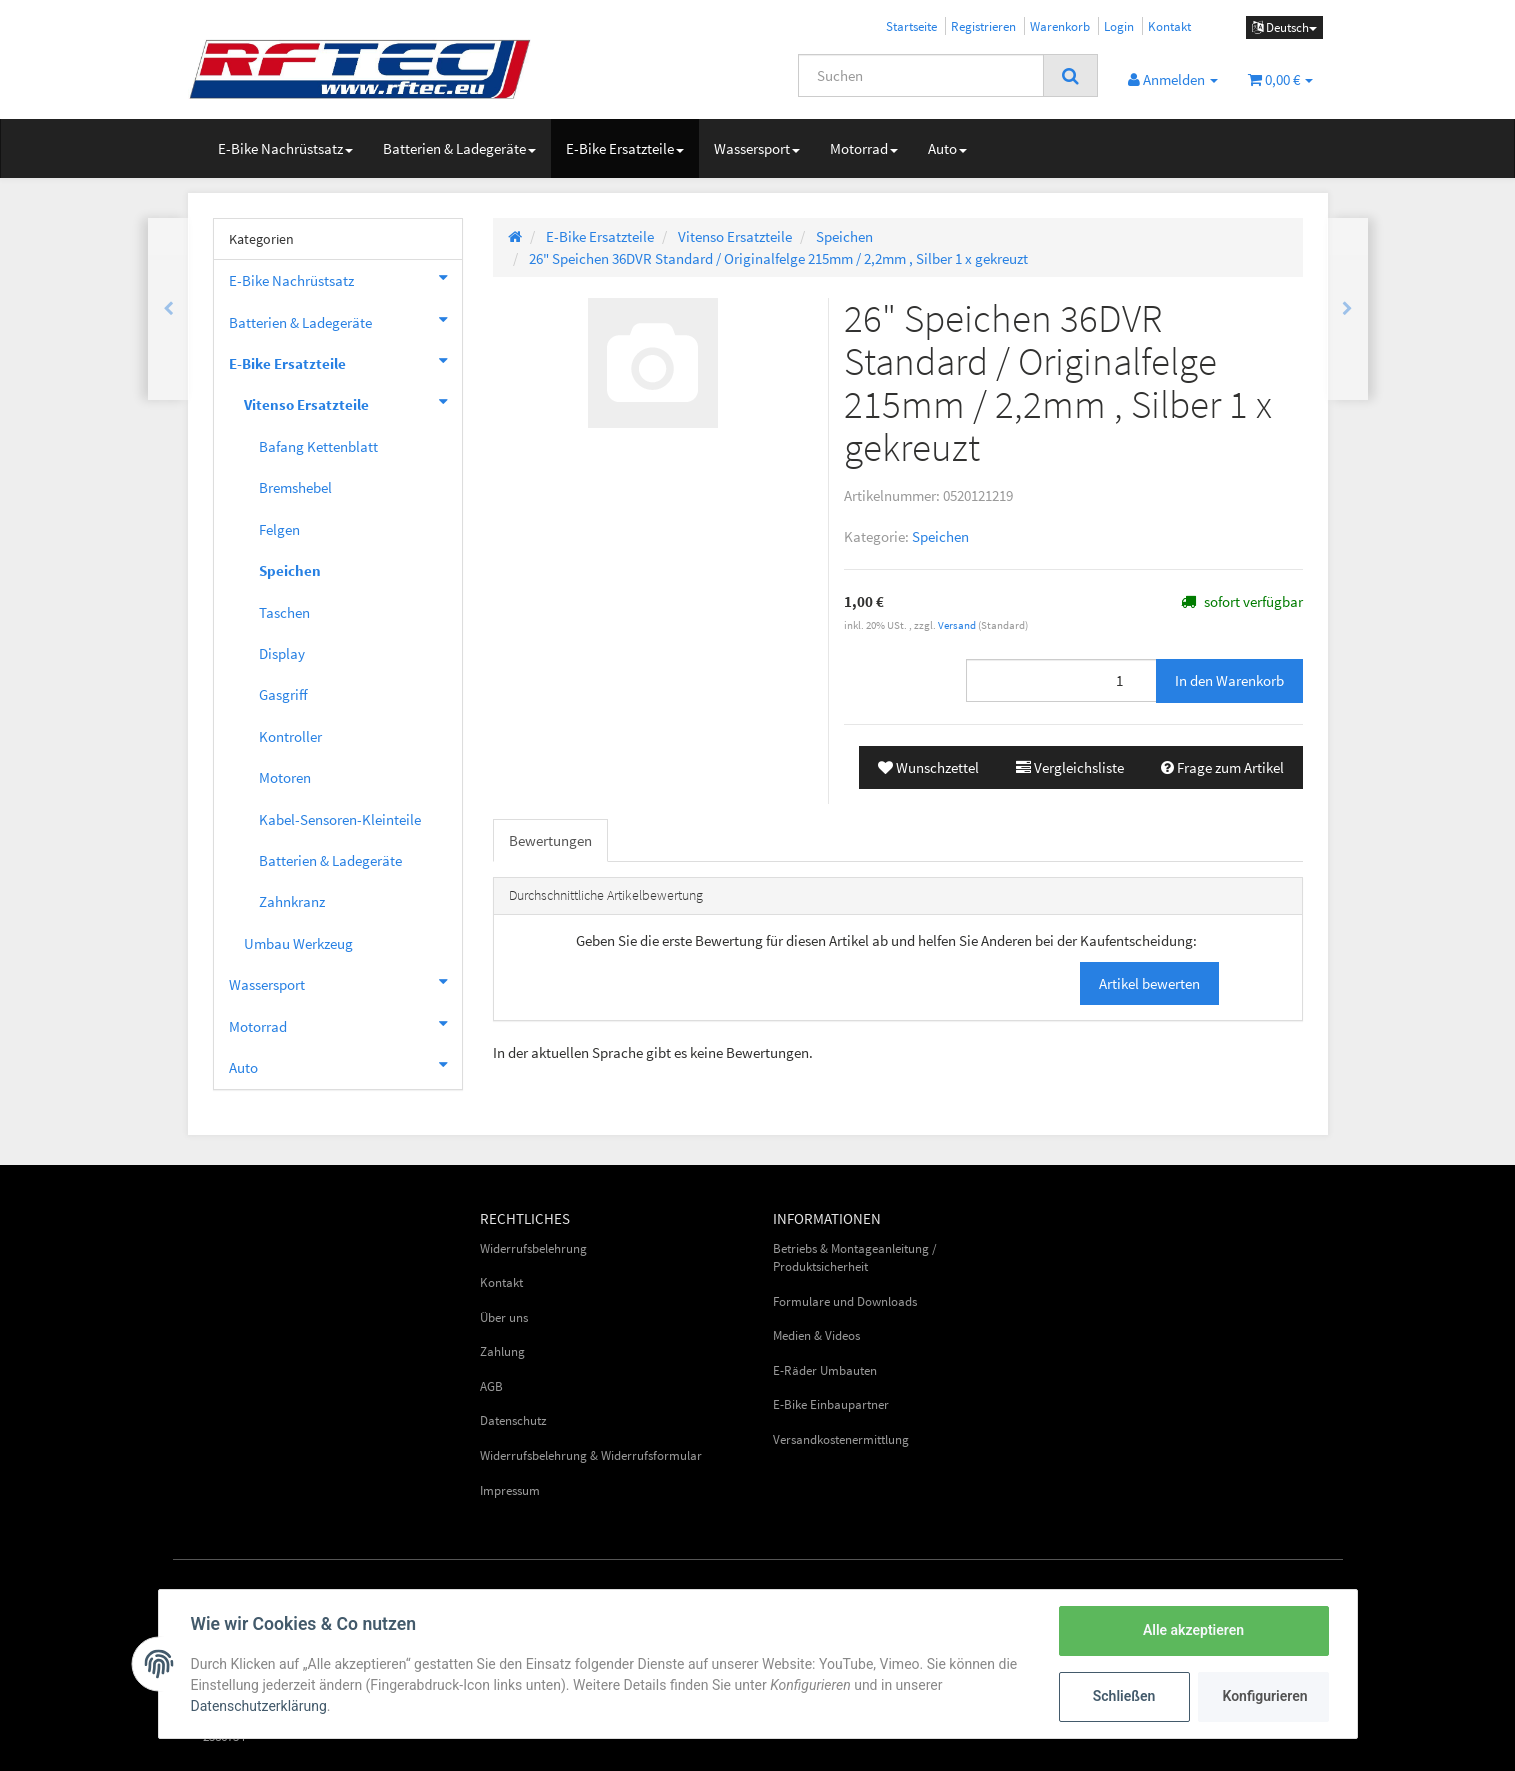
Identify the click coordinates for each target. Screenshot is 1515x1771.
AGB (491, 1386)
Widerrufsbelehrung (533, 1248)
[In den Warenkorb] (1229, 680)
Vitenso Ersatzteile (353, 402)
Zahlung (502, 1351)
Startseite (911, 26)
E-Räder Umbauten (825, 1370)
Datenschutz (513, 1420)
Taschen (284, 612)
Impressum (510, 1490)
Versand (958, 625)
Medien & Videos (816, 1335)
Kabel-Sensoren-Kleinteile (340, 819)
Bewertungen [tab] (550, 840)
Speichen (940, 536)
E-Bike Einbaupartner (831, 1404)
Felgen (279, 529)
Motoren (285, 777)
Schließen (1124, 1696)
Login (1119, 26)
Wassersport (757, 148)
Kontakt (1169, 26)
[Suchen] (921, 75)
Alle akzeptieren (1193, 1630)
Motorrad (864, 148)
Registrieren (983, 26)
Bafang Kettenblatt (318, 446)
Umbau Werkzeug (298, 943)
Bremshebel (295, 487)
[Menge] (1061, 680)
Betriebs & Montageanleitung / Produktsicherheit (855, 1258)
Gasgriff (283, 694)
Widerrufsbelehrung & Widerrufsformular (591, 1455)
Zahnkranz (292, 901)
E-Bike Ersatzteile (625, 148)
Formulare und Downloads (845, 1301)
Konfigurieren (1265, 1696)
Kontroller (290, 736)
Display (282, 653)
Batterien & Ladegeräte (459, 148)
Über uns (504, 1317)
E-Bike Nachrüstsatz (285, 148)
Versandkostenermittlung (841, 1439)
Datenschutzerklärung (259, 1706)
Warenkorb (1060, 26)
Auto (947, 148)
